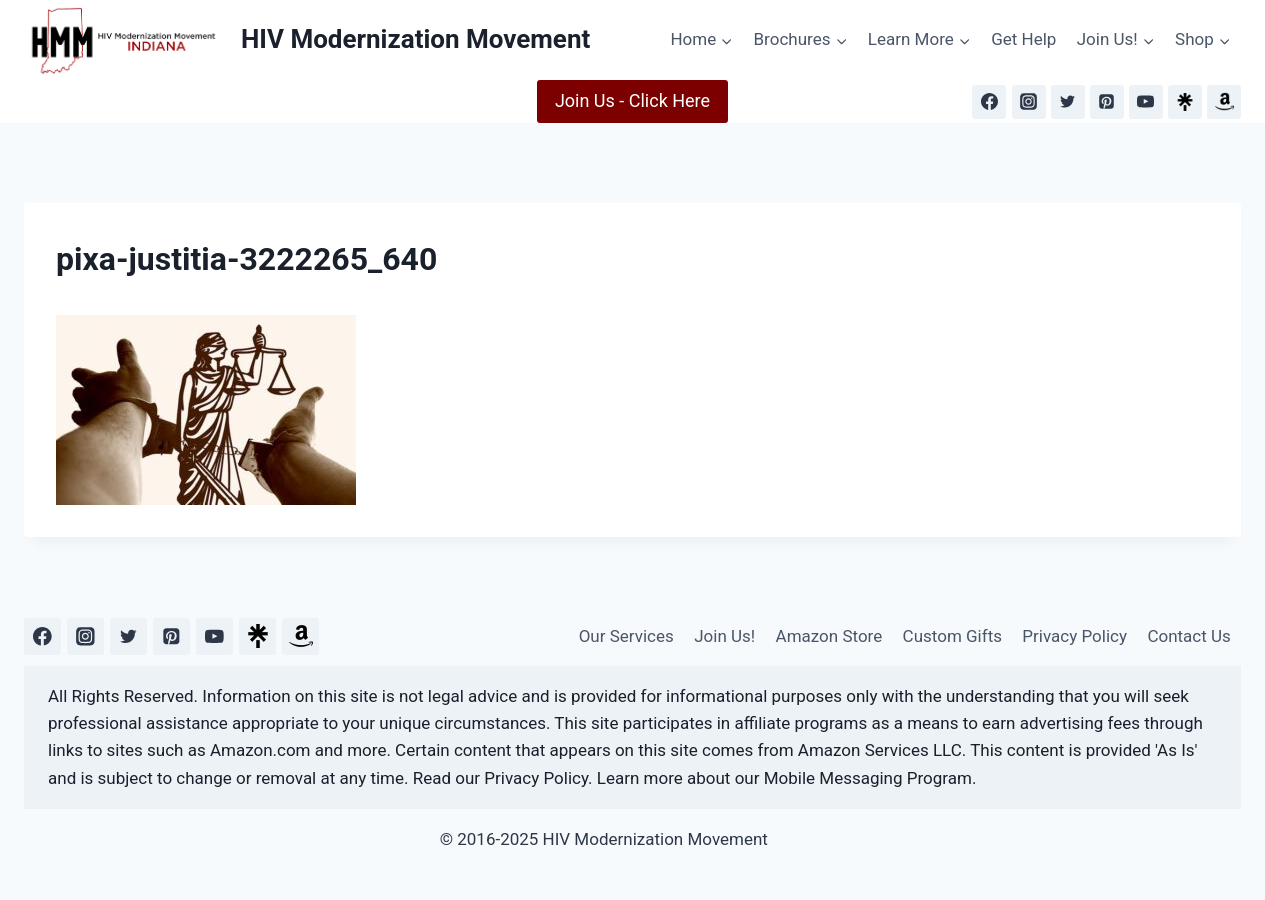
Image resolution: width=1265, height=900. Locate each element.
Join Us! (724, 636)
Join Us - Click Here (632, 100)
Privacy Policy (1074, 636)
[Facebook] (989, 102)
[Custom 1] (257, 636)
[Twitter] (1068, 102)
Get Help (1023, 39)
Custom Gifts (952, 636)
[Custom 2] (300, 636)
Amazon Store (829, 636)
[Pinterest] (1107, 102)
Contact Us (1188, 636)
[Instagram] (1029, 102)
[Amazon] (1224, 102)
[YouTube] (1146, 102)
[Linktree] (1185, 102)
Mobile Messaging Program (868, 778)
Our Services (626, 636)
